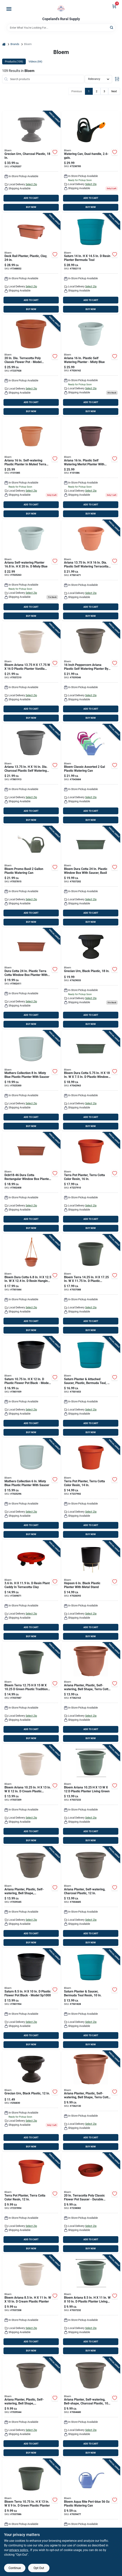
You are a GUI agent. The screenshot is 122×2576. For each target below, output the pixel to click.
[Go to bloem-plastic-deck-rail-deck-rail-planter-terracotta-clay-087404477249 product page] (31, 263)
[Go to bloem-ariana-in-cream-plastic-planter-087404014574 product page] (31, 1795)
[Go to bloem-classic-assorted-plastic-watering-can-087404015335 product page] (91, 774)
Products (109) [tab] (14, 61)
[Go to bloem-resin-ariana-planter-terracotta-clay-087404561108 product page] (91, 2101)
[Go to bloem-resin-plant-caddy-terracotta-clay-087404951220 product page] (31, 1590)
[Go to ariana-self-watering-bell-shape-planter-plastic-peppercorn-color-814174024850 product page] (31, 1896)
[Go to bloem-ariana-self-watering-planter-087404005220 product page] (91, 468)
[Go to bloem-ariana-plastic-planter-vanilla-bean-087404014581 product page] (31, 672)
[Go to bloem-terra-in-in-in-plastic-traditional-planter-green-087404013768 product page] (91, 1284)
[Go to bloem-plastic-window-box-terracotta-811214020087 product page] (31, 1182)
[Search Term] (61, 28)
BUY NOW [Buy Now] (31, 207)
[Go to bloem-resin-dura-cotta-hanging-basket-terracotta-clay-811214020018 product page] (31, 1284)
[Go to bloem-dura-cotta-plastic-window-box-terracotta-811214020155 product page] (31, 978)
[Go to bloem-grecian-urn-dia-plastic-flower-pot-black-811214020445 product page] (31, 2101)
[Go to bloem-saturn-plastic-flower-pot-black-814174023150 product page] (31, 1999)
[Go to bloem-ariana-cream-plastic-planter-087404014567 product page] (31, 2305)
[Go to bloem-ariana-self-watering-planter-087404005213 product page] (31, 468)
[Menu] (8, 8)
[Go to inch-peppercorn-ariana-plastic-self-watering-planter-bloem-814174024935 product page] (91, 672)
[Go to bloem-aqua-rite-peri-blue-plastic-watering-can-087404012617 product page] (91, 2509)
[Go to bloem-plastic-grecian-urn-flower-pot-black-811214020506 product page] (91, 978)
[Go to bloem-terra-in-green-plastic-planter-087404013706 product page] (31, 2509)
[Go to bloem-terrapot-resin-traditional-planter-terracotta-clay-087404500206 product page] (31, 365)
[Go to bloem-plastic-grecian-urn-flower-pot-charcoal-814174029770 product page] (31, 161)
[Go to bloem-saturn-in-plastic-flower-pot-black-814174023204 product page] (31, 1386)
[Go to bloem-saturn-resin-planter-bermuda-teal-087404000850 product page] (91, 263)
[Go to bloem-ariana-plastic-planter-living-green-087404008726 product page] (91, 1795)
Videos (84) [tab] (35, 61)
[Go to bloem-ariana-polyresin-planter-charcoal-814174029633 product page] (91, 1896)
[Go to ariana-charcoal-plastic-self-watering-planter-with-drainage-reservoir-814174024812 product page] (31, 2407)
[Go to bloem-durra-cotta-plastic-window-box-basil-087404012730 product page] (91, 1080)
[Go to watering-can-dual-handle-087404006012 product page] (91, 161)
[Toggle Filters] (117, 79)
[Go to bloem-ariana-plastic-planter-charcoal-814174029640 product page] (31, 774)
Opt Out (39, 2568)
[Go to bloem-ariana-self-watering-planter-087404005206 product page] (91, 365)
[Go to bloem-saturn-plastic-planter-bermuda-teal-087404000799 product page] (91, 1999)
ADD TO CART (31, 198)
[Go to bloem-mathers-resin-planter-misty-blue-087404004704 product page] (31, 1080)
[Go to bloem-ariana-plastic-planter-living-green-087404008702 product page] (91, 2305)
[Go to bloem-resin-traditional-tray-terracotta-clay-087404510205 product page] (91, 2203)
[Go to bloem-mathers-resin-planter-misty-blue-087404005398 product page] (31, 1488)
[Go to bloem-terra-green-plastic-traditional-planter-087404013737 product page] (31, 1692)
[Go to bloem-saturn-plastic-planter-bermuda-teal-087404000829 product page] (91, 1386)
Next (114, 91)
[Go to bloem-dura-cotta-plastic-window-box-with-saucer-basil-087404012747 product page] (91, 876)
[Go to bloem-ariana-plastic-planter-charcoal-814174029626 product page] (91, 2407)
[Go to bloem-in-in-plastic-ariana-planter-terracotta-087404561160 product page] (91, 570)
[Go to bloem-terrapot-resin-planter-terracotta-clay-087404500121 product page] (31, 2203)
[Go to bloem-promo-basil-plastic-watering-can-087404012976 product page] (31, 876)
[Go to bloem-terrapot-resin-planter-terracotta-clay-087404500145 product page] (91, 1488)
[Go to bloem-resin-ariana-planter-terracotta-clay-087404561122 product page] (91, 1692)
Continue (15, 2568)
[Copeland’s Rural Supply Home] (61, 8)
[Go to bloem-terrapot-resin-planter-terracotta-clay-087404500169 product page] (91, 1182)
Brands (14, 44)
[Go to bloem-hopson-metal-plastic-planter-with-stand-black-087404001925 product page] (91, 1590)
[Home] (4, 44)
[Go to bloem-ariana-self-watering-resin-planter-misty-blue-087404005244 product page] (31, 570)
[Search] (112, 27)
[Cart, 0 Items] (114, 6)
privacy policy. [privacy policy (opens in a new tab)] (19, 2550)
